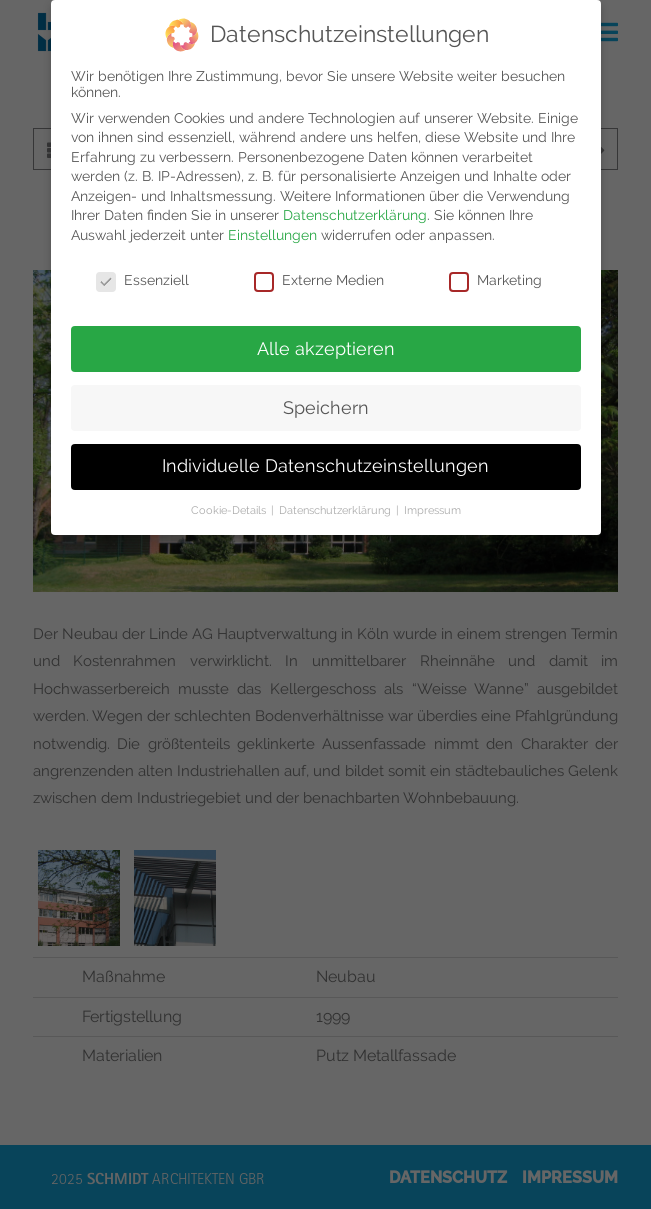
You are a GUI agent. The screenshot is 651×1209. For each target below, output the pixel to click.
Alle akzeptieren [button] (326, 349)
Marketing (495, 280)
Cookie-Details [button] (230, 510)
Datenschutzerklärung (355, 215)
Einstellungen (272, 235)
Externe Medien (319, 280)
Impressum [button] (432, 510)
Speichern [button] (326, 408)
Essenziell (142, 280)
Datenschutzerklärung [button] (336, 510)
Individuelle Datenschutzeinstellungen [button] (325, 466)
